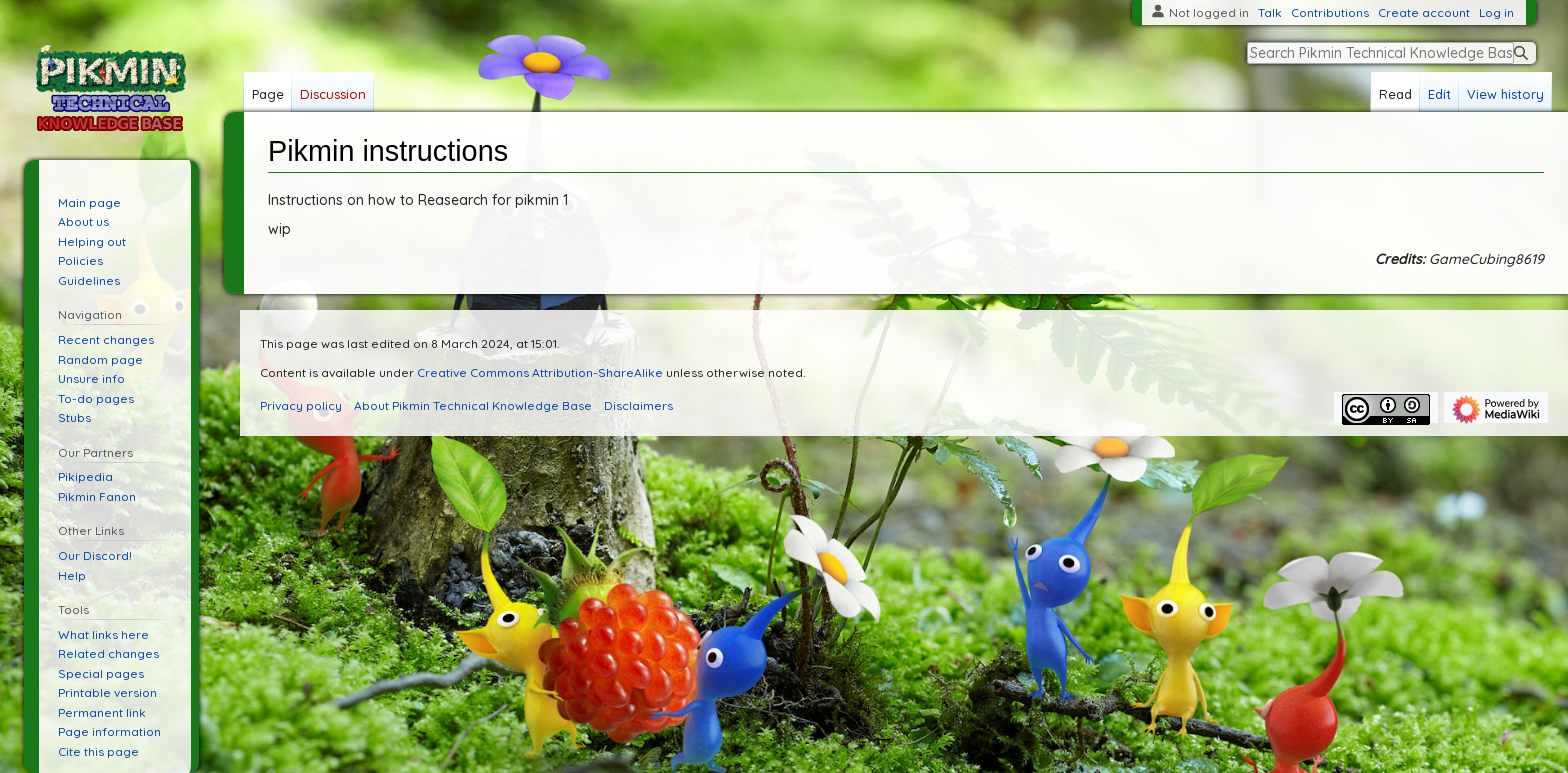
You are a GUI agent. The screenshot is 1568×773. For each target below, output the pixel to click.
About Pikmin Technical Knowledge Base (473, 405)
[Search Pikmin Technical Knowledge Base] (1380, 53)
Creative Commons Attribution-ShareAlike (540, 372)
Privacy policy (301, 405)
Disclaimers (638, 405)
